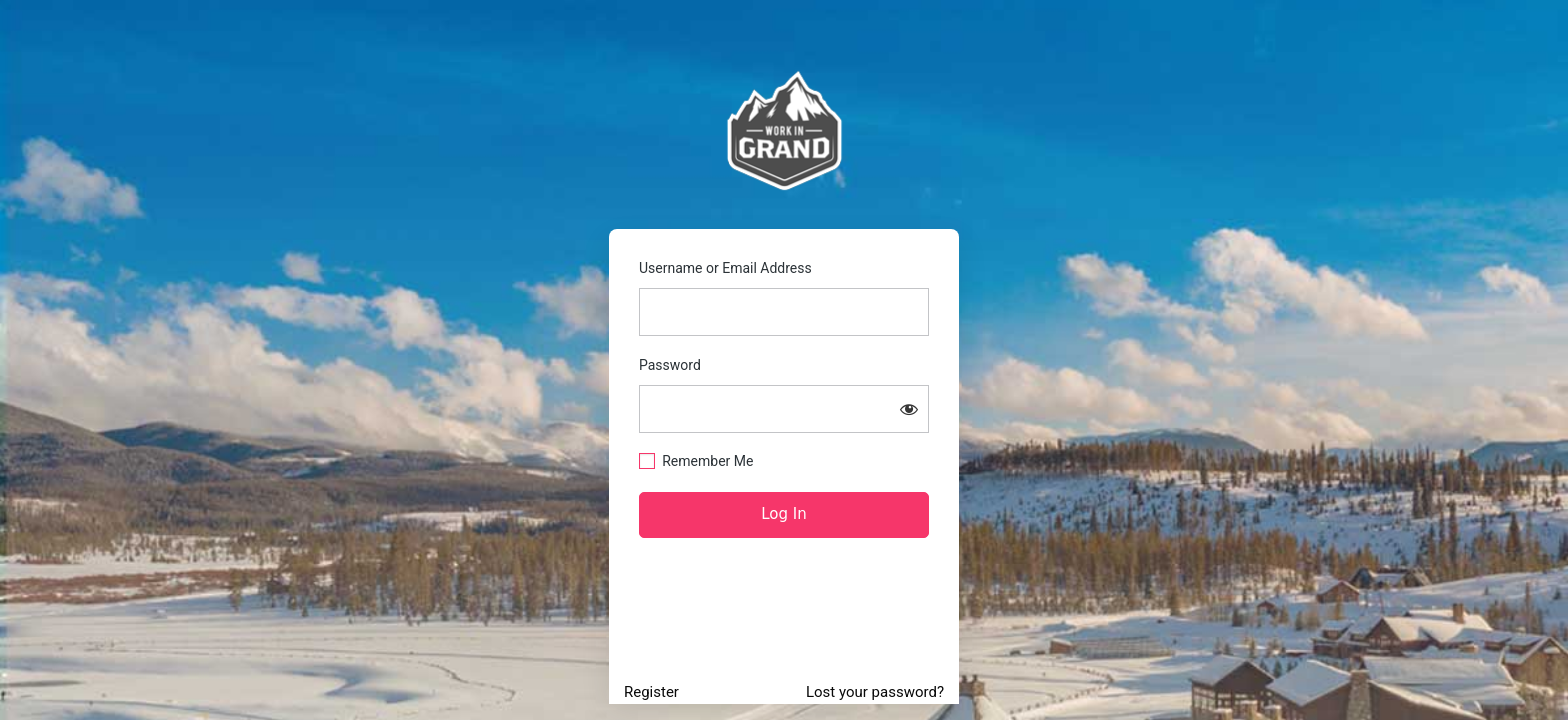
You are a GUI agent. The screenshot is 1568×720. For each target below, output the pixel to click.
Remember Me (707, 461)
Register (651, 692)
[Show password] (909, 409)
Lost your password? (875, 692)
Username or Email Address (725, 268)
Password (670, 365)
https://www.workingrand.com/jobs (784, 130)
